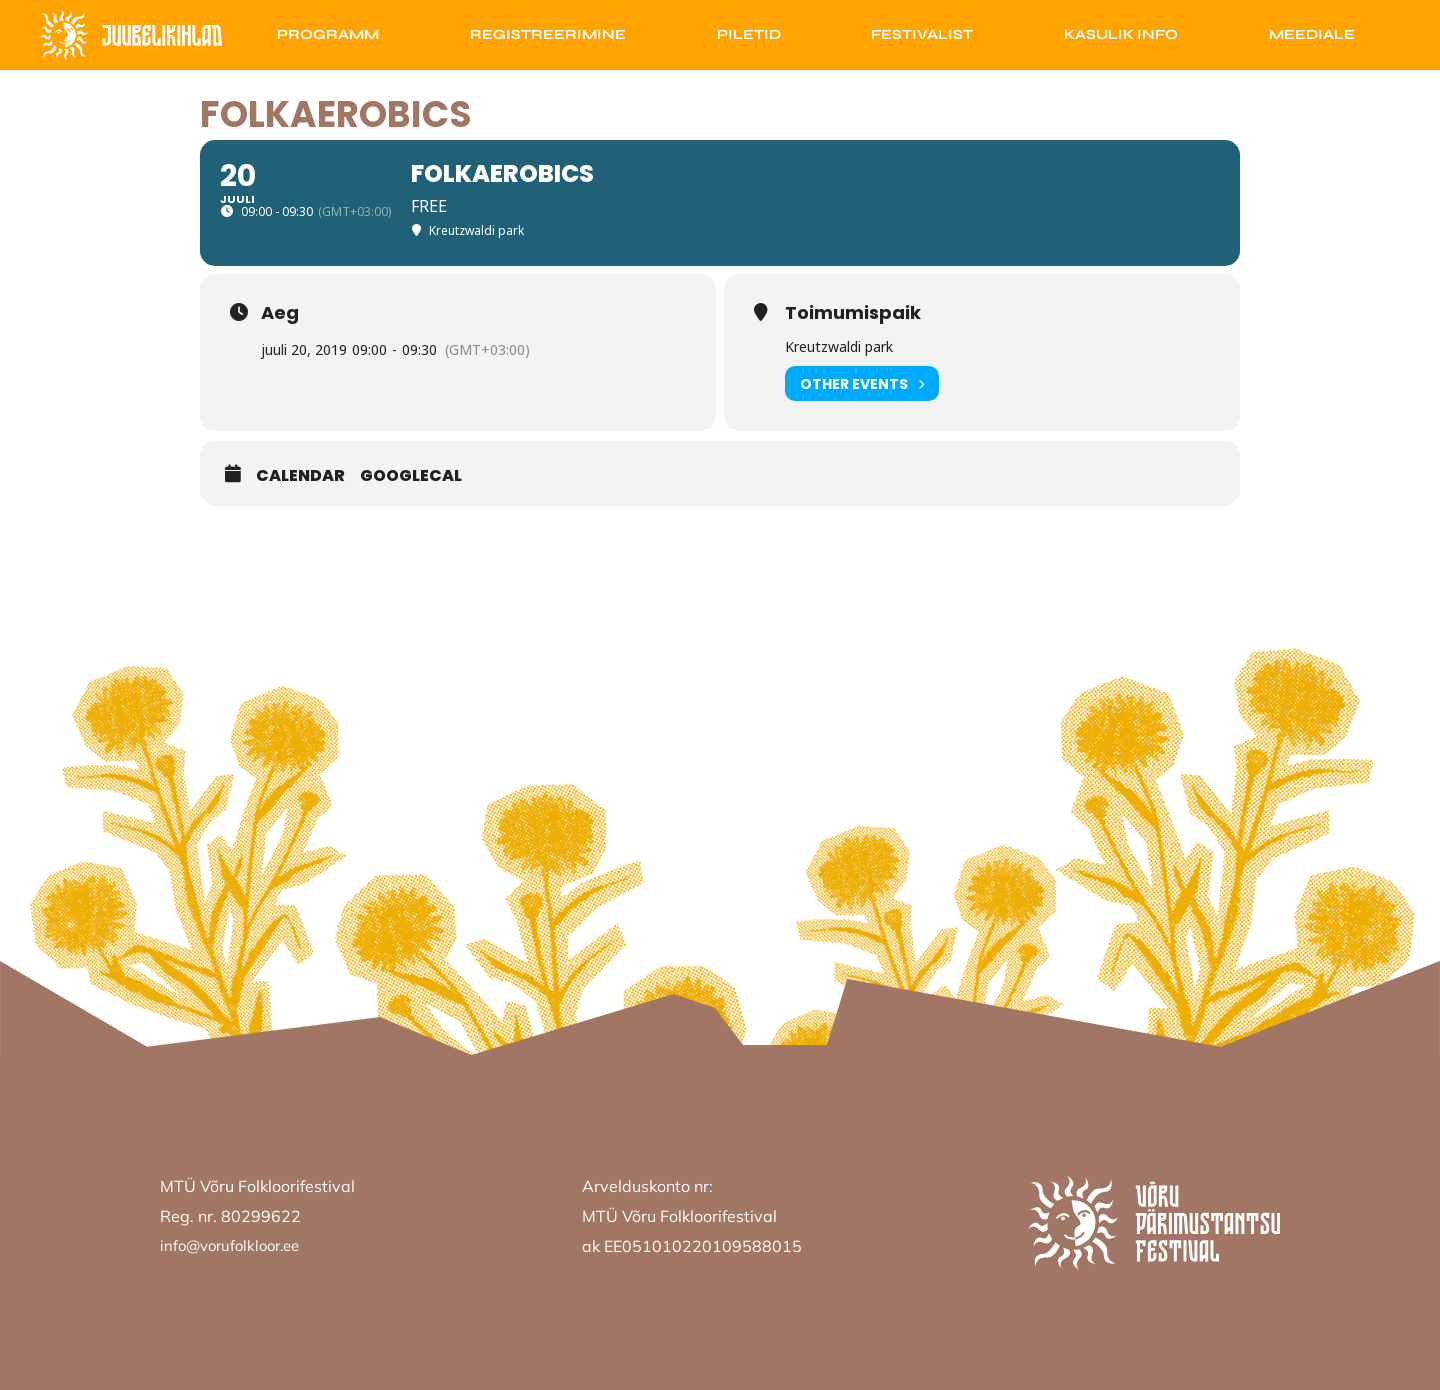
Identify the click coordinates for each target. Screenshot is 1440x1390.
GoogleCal (411, 476)
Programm (328, 34)
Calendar (300, 476)
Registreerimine (548, 34)
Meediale (1312, 34)
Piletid (749, 34)
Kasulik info (1121, 34)
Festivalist (922, 34)
